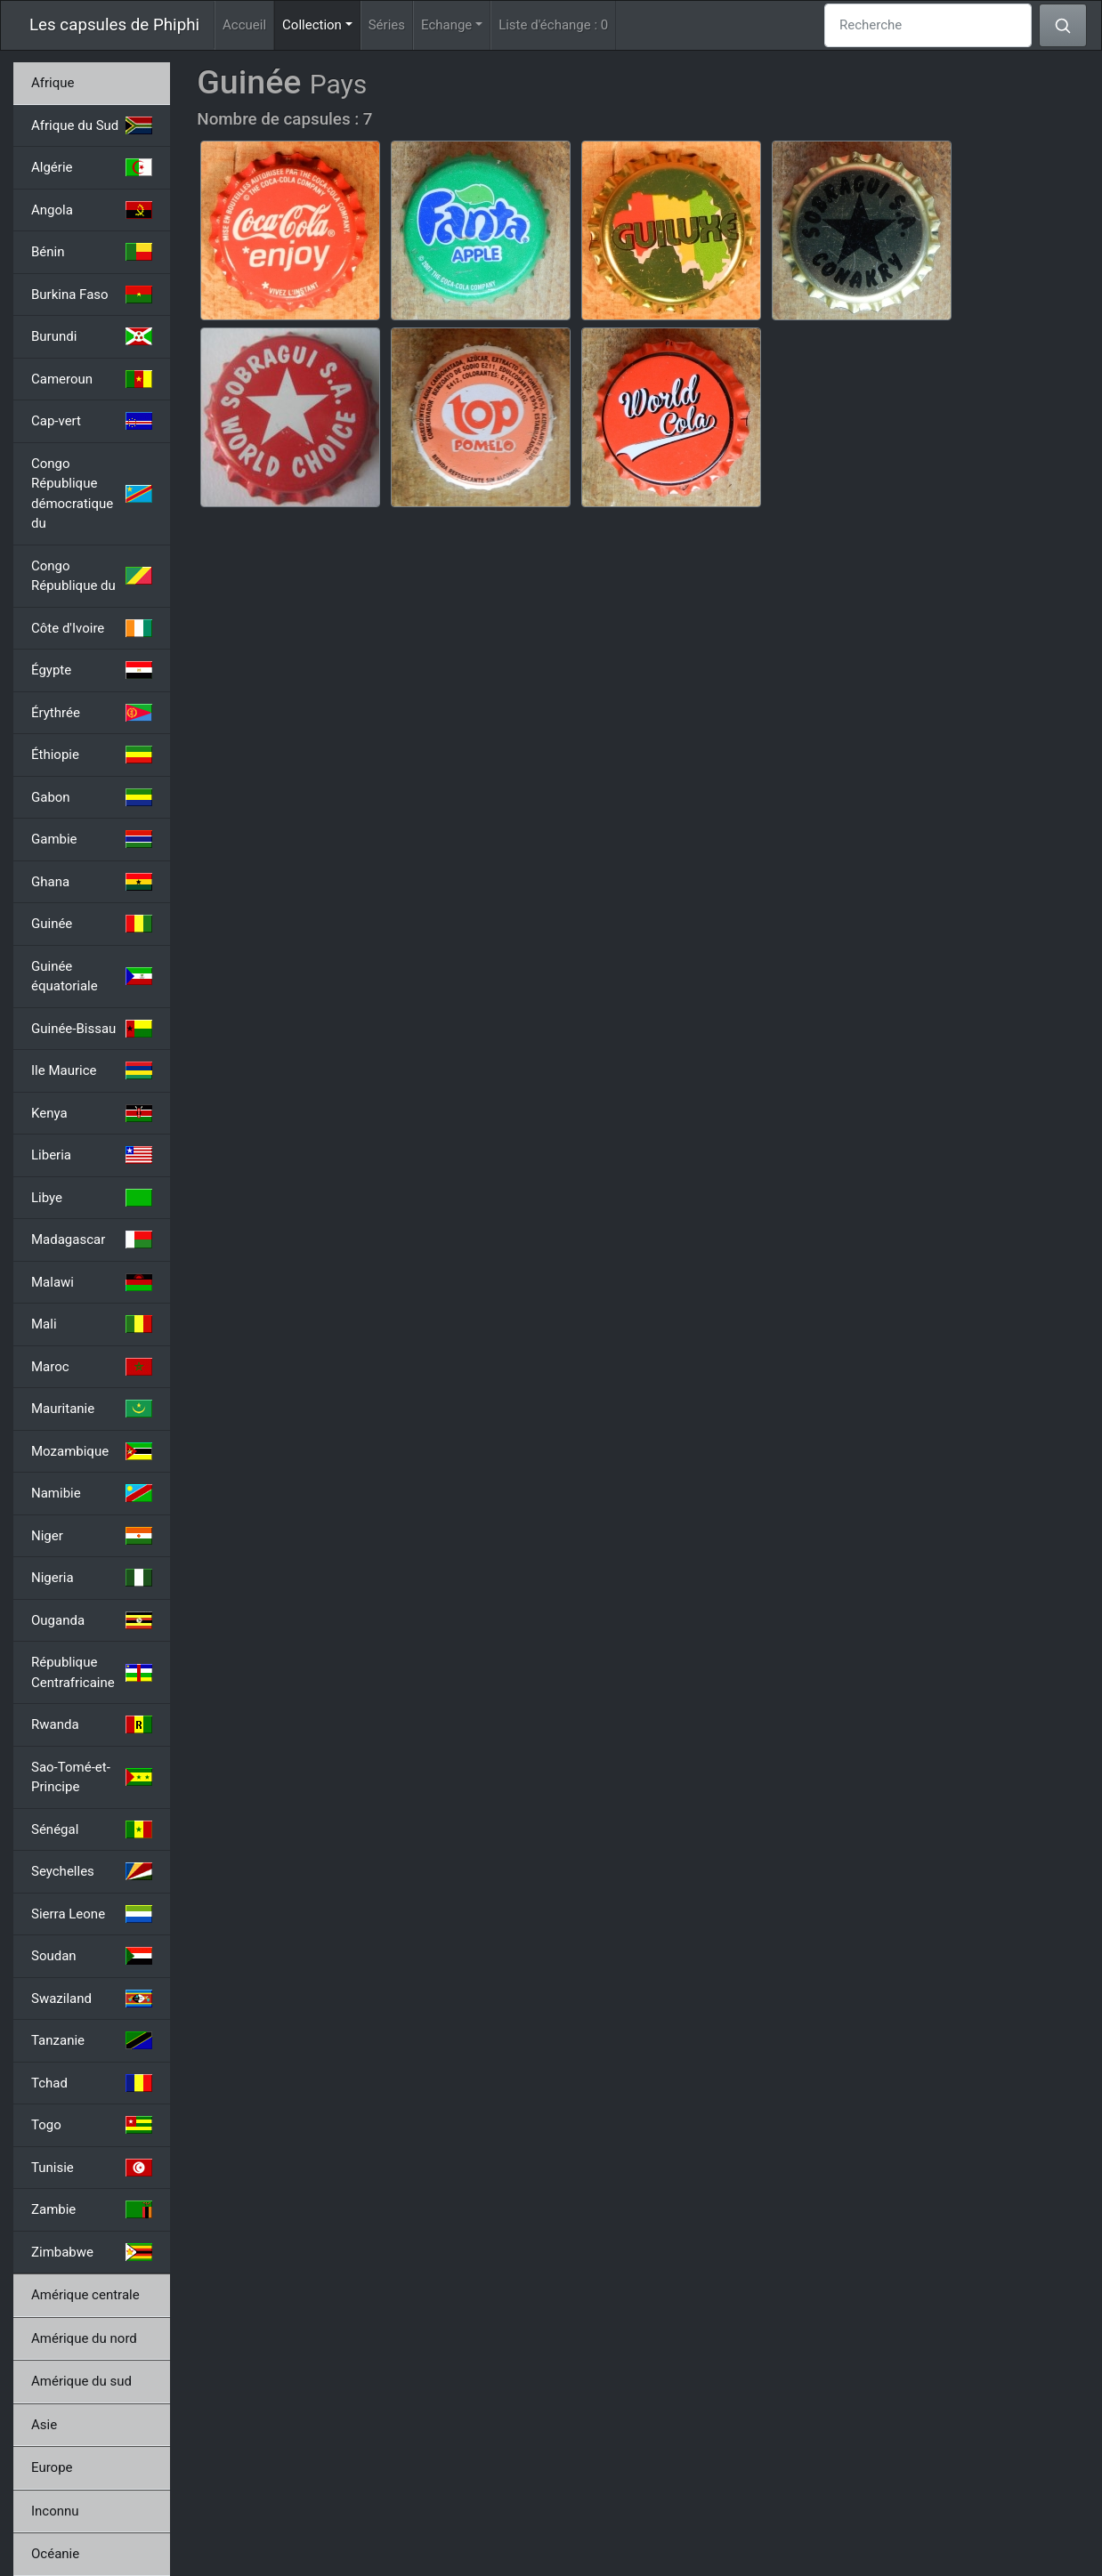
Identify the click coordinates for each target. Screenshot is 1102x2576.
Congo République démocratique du (91, 494)
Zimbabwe (91, 2252)
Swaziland (91, 1998)
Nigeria (91, 1578)
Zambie (91, 2209)
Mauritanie (91, 1408)
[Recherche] (928, 25)
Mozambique (91, 1451)
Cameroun (91, 379)
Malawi (91, 1282)
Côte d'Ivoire (91, 628)
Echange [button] (446, 25)
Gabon (91, 797)
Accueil (244, 25)
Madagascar (91, 1239)
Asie (44, 2425)
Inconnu (55, 2511)
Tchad (91, 2083)
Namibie (91, 1493)
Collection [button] (321, 23)
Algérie (91, 167)
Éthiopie (91, 754)
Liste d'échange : (553, 25)
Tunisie (91, 2167)
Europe (52, 2467)
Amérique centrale (85, 2295)
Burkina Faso (91, 294)
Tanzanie (91, 2040)
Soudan (91, 1956)
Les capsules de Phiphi (114, 25)
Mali (91, 1324)
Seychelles (91, 1871)
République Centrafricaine (91, 1672)
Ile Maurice (91, 1070)
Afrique (52, 83)
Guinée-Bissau (91, 1029)
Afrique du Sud (91, 125)
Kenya (91, 1113)
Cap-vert (91, 421)
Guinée (91, 924)
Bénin (91, 252)
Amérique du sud (81, 2381)
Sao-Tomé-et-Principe (91, 1777)
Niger (91, 1536)
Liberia (91, 1155)
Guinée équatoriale (91, 976)
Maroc (91, 1367)
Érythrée (91, 713)
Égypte (91, 670)
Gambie (91, 839)
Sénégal (91, 1829)
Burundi (91, 336)
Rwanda (91, 1724)
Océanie (55, 2554)
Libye (91, 1198)
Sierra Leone (91, 1914)
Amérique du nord (84, 2338)
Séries (387, 25)
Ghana (91, 882)
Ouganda (91, 1620)
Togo (91, 2125)
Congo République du (91, 576)
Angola (91, 210)
